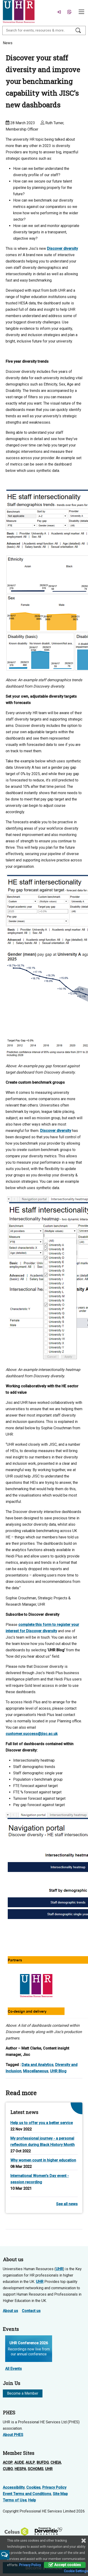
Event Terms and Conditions (27, 2494)
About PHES (13, 2435)
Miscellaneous (35, 2071)
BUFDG (43, 2462)
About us (10, 2311)
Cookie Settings (76, 2571)
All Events (13, 2368)
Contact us (31, 2311)
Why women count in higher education (43, 2160)
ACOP (8, 2462)
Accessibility (14, 2487)
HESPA (20, 2469)
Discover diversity (62, 248)
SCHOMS (35, 2469)
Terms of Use (15, 2500)
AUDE (19, 2462)
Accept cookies (65, 2565)
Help (32, 2500)
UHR (59, 2269)
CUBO (8, 2469)
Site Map (60, 2494)
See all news (67, 2204)
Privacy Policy (54, 2487)
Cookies (33, 2487)
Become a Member (22, 2393)
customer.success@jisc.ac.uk (31, 1734)
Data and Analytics (38, 2064)
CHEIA (55, 2462)
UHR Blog (58, 2071)
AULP (30, 2462)
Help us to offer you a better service (41, 2123)
